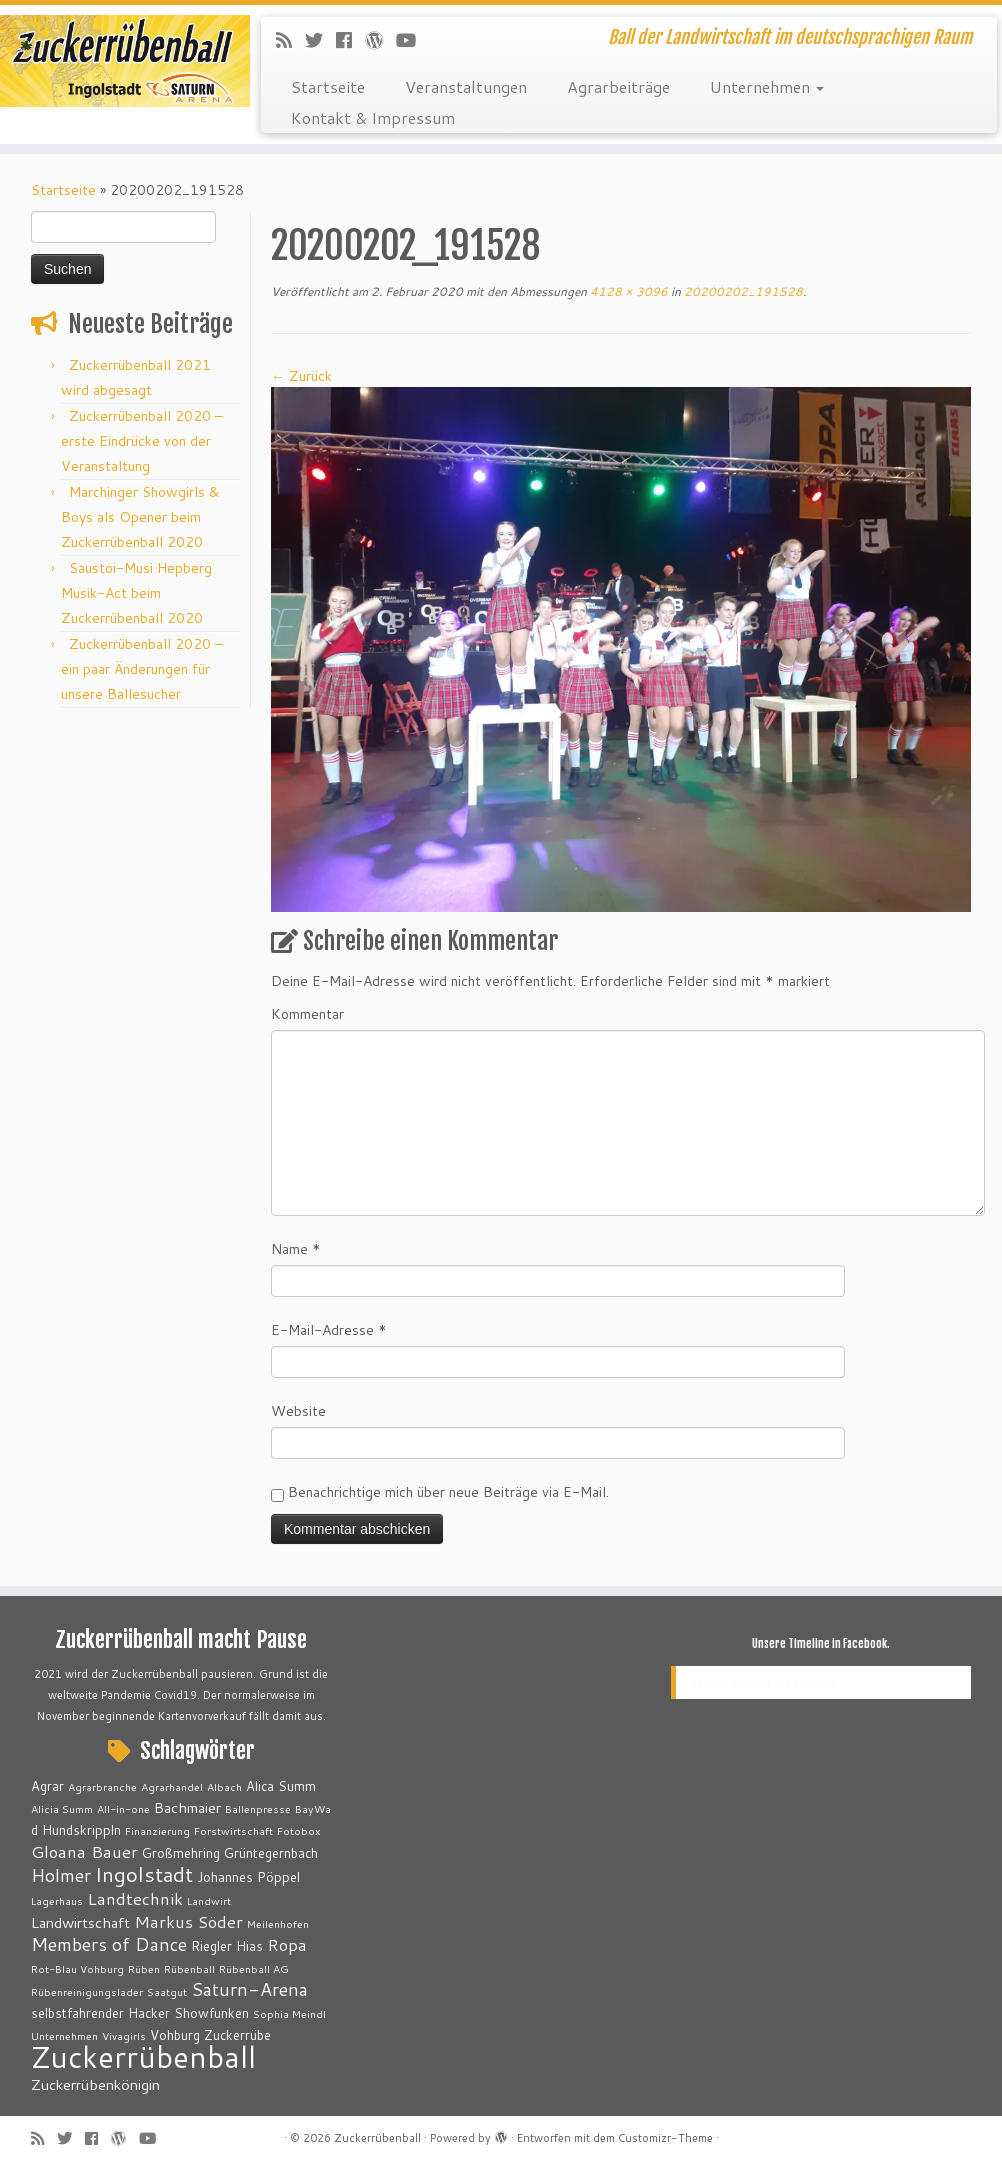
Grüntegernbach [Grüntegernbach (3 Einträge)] (271, 1853)
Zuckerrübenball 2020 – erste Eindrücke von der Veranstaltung (142, 441)
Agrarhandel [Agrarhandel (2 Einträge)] (172, 1786)
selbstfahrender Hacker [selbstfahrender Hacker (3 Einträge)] (100, 2013)
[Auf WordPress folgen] (380, 40)
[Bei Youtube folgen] (412, 40)
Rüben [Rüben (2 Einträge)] (144, 1968)
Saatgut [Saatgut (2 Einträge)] (167, 1991)
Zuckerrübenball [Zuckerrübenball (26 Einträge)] (143, 2056)
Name (296, 1249)
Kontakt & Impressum (373, 117)
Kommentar (307, 1014)
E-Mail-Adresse (329, 1330)
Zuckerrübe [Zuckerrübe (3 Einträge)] (237, 2035)
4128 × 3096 (627, 291)
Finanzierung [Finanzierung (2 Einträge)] (157, 1830)
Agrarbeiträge (618, 86)
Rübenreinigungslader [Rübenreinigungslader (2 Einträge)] (87, 1991)
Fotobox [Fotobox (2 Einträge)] (298, 1830)
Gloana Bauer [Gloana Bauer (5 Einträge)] (84, 1851)
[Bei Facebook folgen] (350, 40)
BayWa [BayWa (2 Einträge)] (313, 1808)
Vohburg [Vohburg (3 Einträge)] (175, 2035)
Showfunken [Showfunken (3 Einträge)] (211, 2013)
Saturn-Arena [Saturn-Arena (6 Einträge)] (249, 1989)
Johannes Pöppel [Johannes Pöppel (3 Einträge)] (248, 1877)
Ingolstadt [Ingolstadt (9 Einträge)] (144, 1874)
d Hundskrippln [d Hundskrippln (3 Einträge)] (76, 1830)
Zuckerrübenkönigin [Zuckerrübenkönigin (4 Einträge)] (95, 2084)
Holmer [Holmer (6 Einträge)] (61, 1875)
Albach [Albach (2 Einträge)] (224, 1786)
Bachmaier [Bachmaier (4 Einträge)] (187, 1807)
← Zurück (301, 376)
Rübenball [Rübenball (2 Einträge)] (189, 1968)
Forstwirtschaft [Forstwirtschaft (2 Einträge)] (233, 1830)
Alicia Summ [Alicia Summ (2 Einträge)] (62, 1808)
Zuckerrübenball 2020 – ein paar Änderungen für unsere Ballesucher (142, 669)
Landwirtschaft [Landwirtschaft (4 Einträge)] (80, 1922)
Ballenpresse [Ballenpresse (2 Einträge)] (258, 1808)
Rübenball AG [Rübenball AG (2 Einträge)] (254, 1968)
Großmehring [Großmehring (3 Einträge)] (181, 1853)
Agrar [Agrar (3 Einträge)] (47, 1786)
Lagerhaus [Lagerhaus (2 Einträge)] (57, 1900)
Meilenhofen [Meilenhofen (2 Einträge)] (278, 1923)
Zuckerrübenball (377, 2138)
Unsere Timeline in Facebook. (821, 1644)
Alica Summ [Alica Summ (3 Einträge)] (281, 1786)
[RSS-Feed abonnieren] (290, 40)
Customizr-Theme (665, 2138)
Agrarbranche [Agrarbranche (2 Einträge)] (102, 1786)
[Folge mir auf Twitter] (320, 40)
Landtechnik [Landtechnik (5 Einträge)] (135, 1898)
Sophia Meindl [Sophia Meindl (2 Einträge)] (289, 2013)
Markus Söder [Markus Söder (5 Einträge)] (188, 1921)
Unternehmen (767, 86)
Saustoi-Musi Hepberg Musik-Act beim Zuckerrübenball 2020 (136, 593)
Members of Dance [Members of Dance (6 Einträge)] (109, 1944)
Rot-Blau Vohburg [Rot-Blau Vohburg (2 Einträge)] (77, 1968)
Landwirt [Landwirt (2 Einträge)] (209, 1900)
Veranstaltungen (466, 86)
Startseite (328, 86)
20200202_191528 (742, 291)
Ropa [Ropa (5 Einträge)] (287, 1944)
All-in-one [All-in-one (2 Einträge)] (123, 1808)
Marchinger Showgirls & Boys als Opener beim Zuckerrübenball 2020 (140, 517)
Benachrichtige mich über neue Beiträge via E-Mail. (448, 1492)
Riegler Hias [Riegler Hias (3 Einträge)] (227, 1946)
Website (298, 1411)
